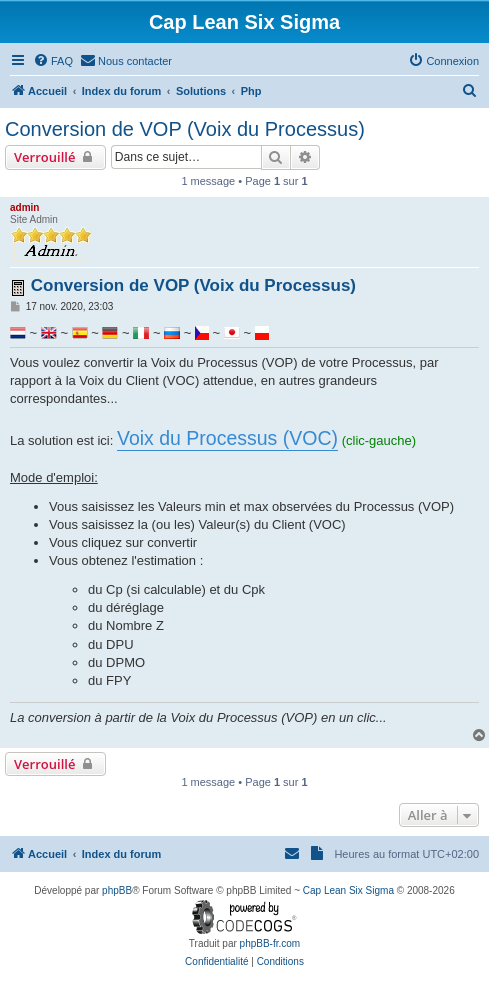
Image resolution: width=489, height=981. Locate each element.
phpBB (117, 890)
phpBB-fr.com (270, 943)
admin (24, 207)
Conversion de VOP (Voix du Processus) (185, 129)
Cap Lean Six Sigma (348, 890)
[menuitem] (53, 61)
